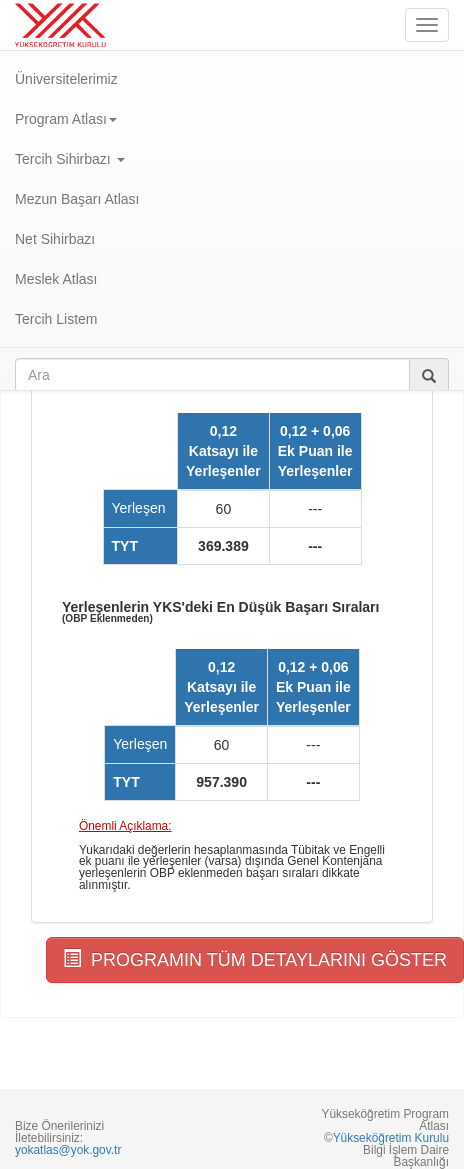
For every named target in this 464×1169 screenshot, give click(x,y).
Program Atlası (66, 119)
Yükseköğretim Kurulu (391, 1138)
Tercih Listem (56, 319)
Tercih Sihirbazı (70, 159)
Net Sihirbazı (55, 239)
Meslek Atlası (56, 279)
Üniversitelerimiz (66, 79)
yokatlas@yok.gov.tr (68, 1150)
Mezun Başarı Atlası (77, 199)
